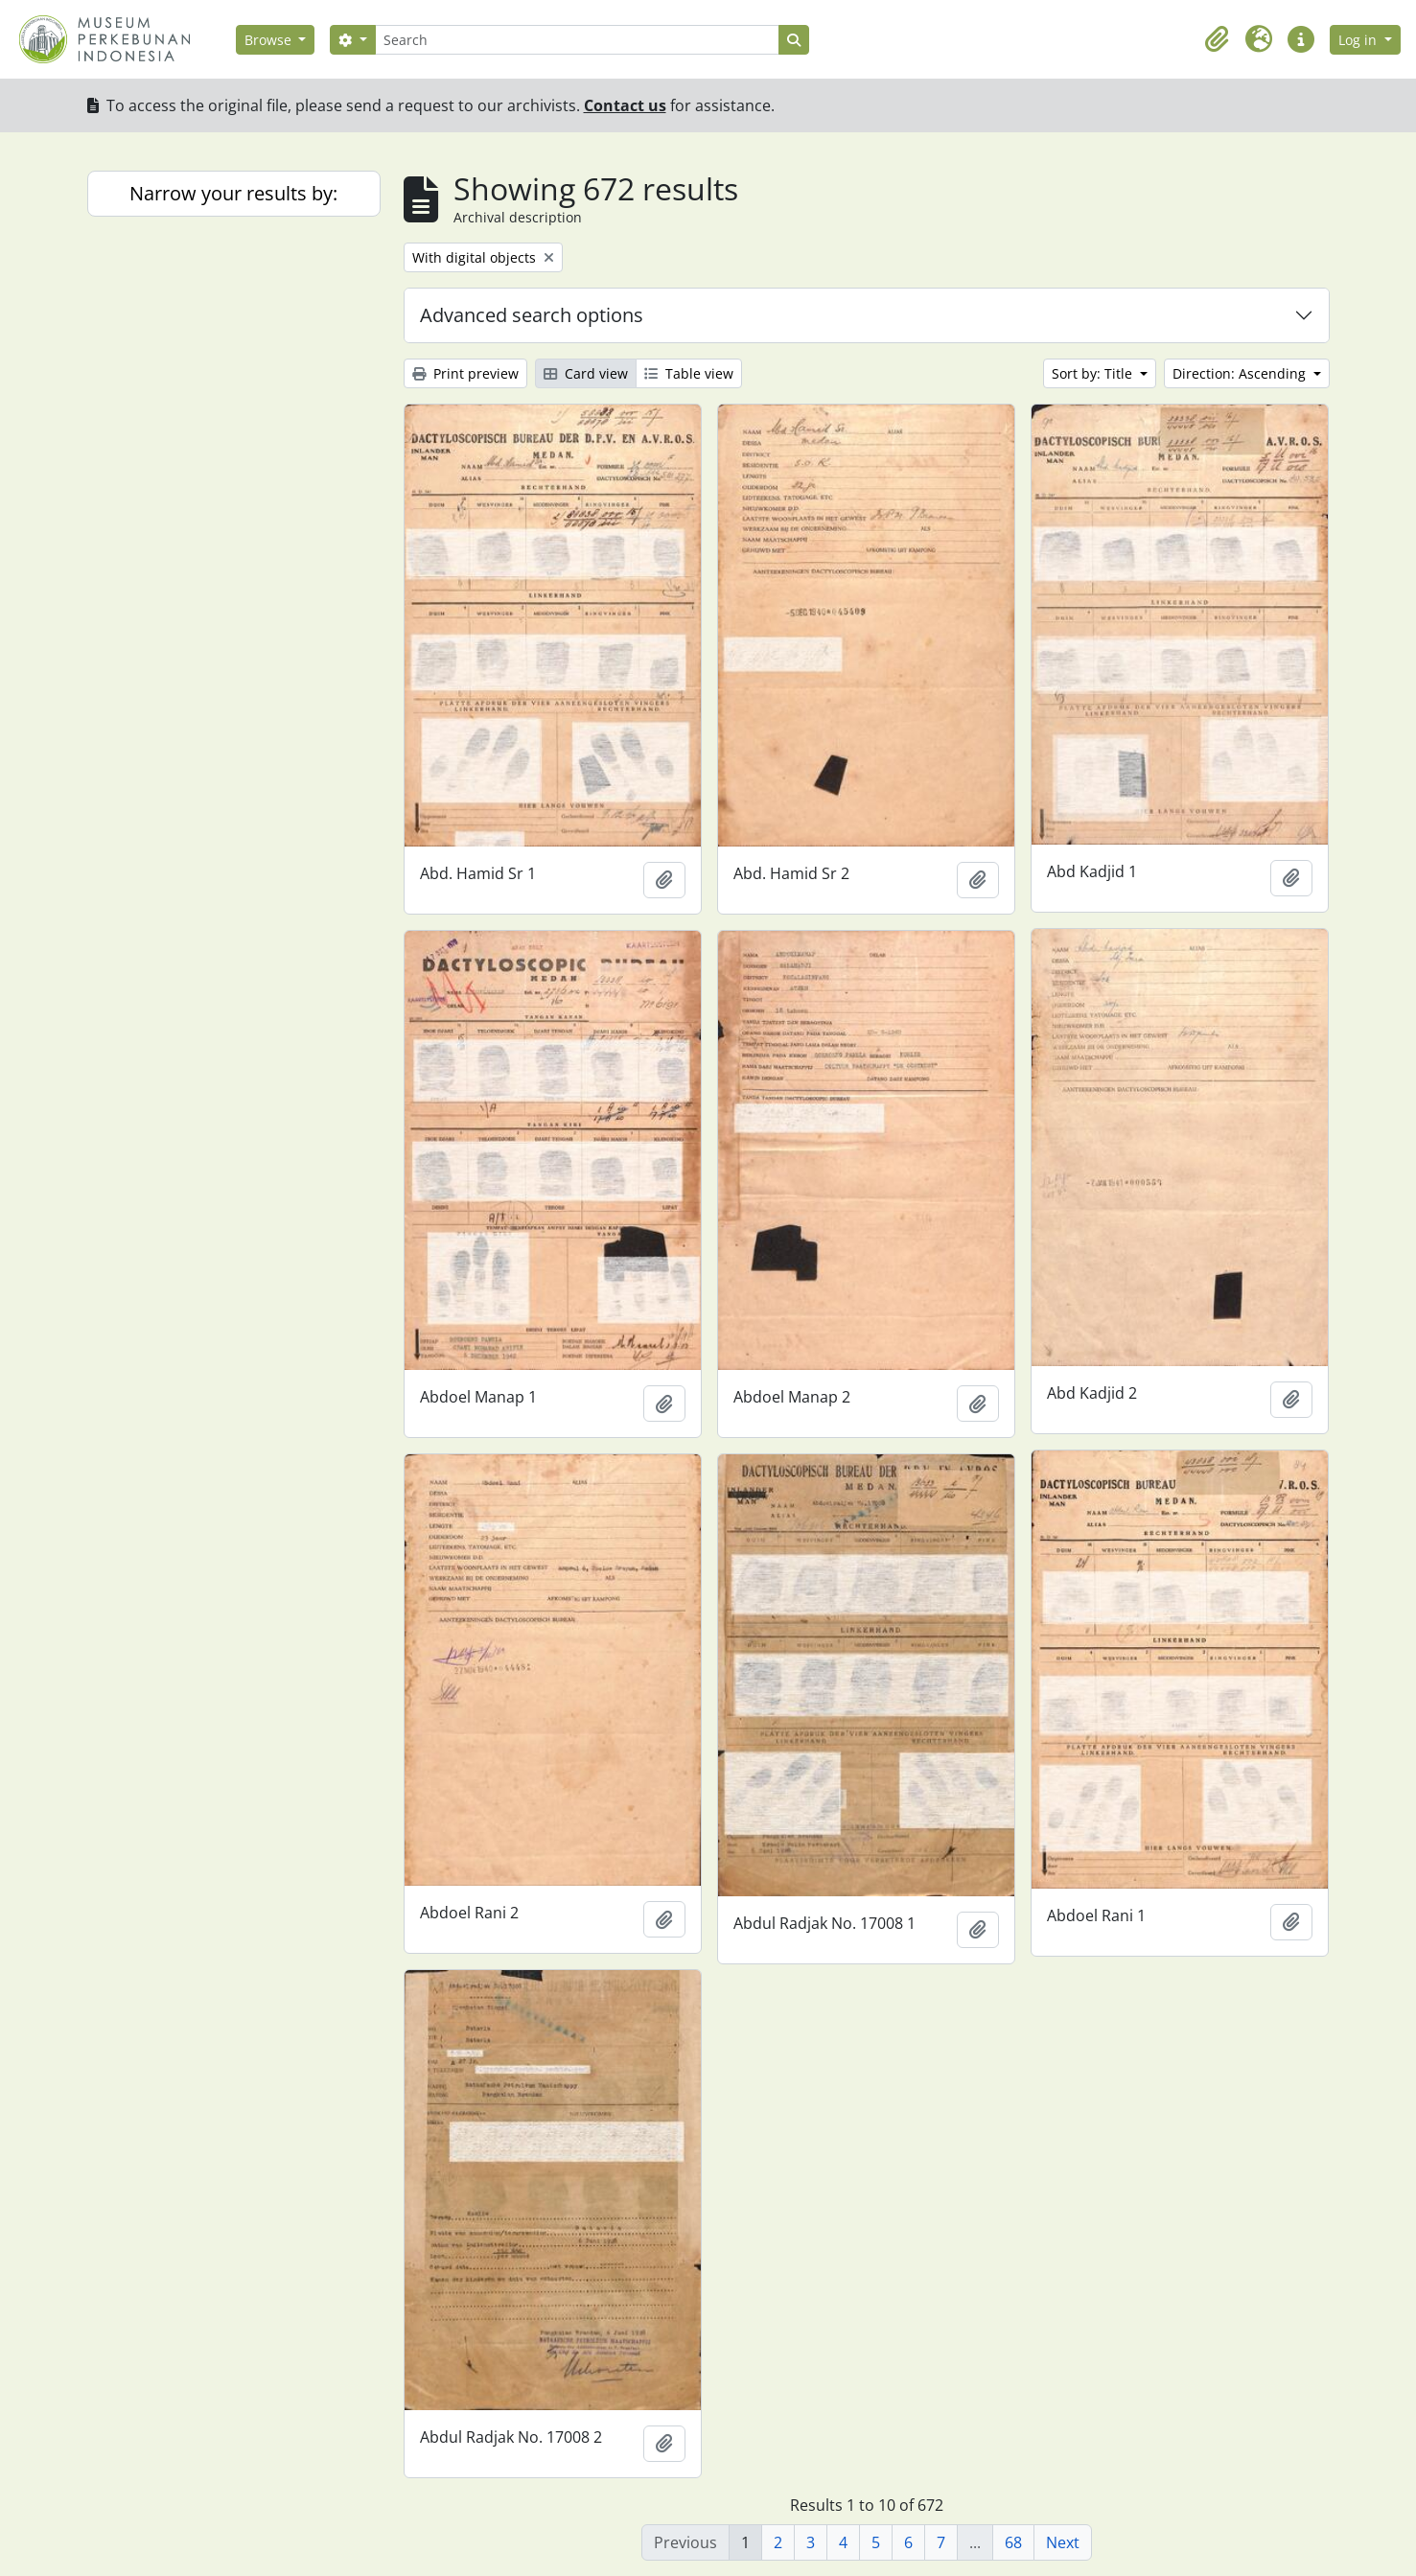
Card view (586, 373)
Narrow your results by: (233, 193)
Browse (269, 40)
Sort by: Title (1094, 373)
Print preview (465, 373)
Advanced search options (531, 315)
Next (1062, 2542)
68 (1013, 2542)
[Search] (577, 40)
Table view (688, 373)
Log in (1359, 40)
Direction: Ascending (1241, 373)
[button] (1216, 39)
